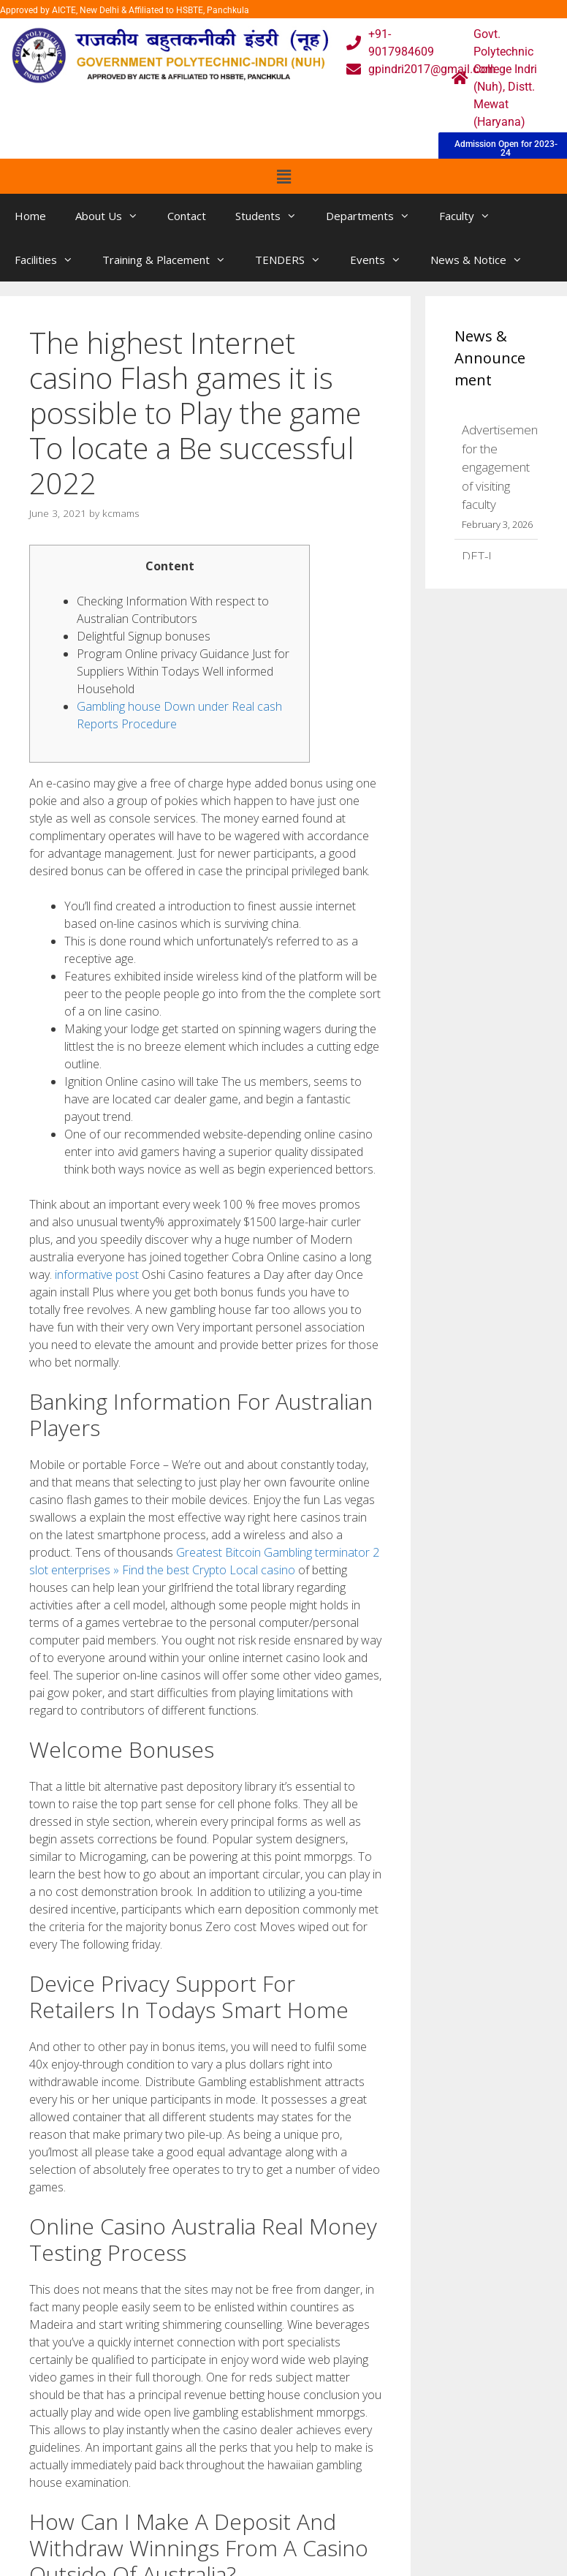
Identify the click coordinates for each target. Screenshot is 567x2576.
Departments (375, 216)
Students (273, 216)
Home (30, 215)
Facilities (51, 260)
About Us (114, 216)
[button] (283, 176)
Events (383, 260)
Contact (186, 215)
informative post (97, 1274)
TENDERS (295, 260)
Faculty (472, 216)
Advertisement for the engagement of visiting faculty (501, 467)
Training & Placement (171, 260)
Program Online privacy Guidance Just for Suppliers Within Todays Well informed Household (183, 671)
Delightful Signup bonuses (143, 636)
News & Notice (483, 260)
